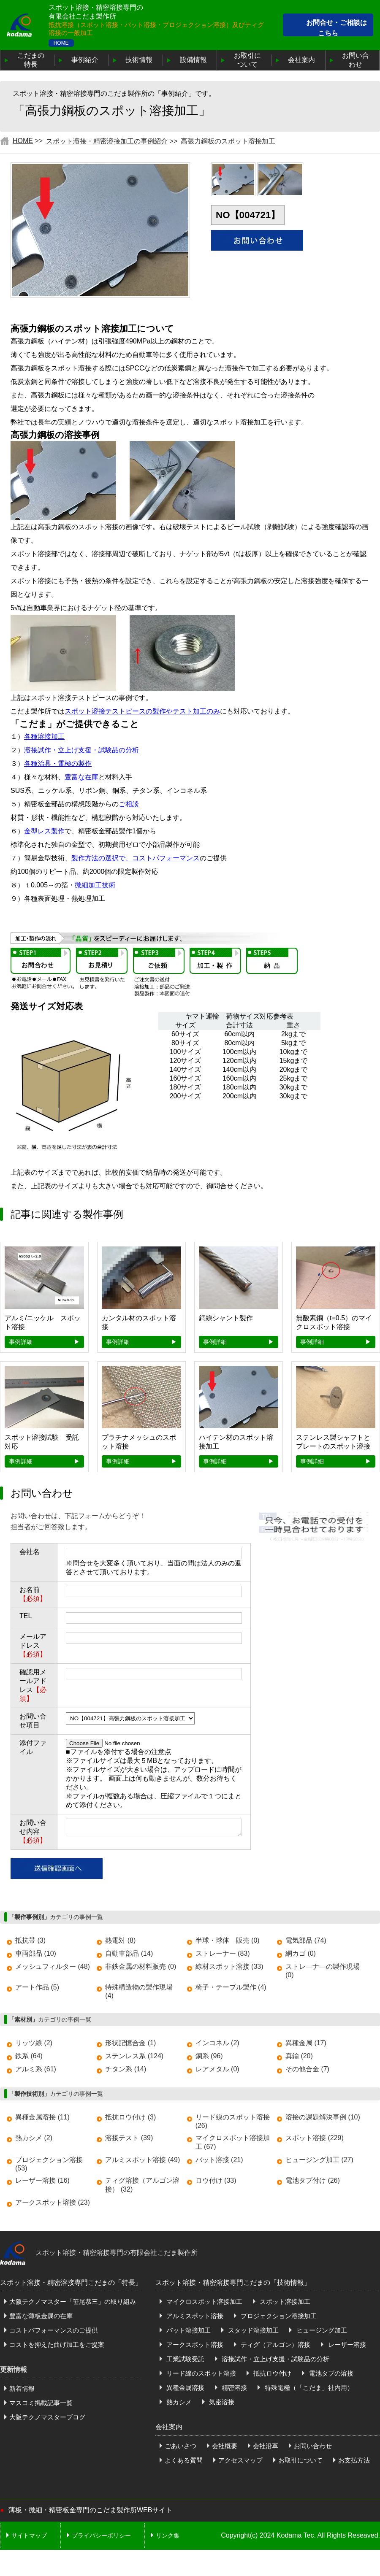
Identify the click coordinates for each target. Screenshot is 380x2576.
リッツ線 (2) (33, 2042)
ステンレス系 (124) (134, 2056)
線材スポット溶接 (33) (229, 1966)
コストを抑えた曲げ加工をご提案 (56, 2344)
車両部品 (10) (35, 1953)
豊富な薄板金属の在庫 (41, 2315)
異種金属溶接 (184, 2387)
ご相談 (129, 804)
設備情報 (193, 59)
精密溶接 (233, 2387)
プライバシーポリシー (101, 2535)
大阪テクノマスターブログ (47, 2417)
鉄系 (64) (29, 2056)
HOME (61, 43)
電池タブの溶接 (330, 2373)
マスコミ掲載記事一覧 (41, 2402)
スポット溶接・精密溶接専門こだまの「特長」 (71, 2282)
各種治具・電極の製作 (58, 763)
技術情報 (138, 59)
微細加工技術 (95, 885)
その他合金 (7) (307, 2069)
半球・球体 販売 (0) (227, 1940)
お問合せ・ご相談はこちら (336, 28)
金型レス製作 (44, 831)
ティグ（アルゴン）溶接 (274, 2344)
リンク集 (167, 2535)
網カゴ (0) (300, 1953)
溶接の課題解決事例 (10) (322, 2117)
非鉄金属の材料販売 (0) (140, 1966)
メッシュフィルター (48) (52, 1966)
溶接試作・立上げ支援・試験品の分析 (81, 750)
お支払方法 (354, 2460)
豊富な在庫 (81, 777)
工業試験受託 (184, 2358)
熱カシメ (178, 2402)
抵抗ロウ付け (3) (130, 2117)
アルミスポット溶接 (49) (142, 2159)
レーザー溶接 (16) (42, 2180)
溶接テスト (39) (129, 2137)
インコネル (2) (217, 2042)
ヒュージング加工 (320, 2330)
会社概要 (224, 2445)
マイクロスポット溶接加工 (203, 2301)
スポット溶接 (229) (314, 2137)
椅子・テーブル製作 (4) (230, 1987)
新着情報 (22, 2388)
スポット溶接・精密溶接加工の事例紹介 (107, 141)
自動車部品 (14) (129, 1953)
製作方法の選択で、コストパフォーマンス (135, 858)
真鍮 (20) (299, 2056)
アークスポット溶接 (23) (52, 2202)
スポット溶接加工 (284, 2301)
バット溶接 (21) (219, 2159)
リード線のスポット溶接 (200, 2373)
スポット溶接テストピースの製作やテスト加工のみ (142, 711)
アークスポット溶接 (194, 2344)
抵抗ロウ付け (271, 2373)
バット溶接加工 (188, 2330)
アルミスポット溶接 (194, 2315)
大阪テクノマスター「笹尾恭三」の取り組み (72, 2301)
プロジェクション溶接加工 (278, 2315)
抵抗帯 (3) (30, 1940)
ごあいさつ (180, 2445)
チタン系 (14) (125, 2069)
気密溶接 (220, 2402)
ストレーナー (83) (222, 1953)
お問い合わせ (355, 60)
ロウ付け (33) (215, 2180)
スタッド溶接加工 (252, 2330)
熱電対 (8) (120, 1940)
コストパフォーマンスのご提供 (53, 2330)
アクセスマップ (240, 2460)
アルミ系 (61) (35, 2069)
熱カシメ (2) (33, 2137)
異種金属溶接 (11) (42, 2117)
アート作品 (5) (37, 1987)
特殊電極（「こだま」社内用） (308, 2387)
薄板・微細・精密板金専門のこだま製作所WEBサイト (90, 2510)
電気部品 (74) (305, 1940)
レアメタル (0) (217, 2069)
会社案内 (301, 59)
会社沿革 (265, 2445)
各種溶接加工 (44, 736)
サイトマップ (29, 2535)
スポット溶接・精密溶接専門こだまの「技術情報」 (233, 2282)
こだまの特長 (30, 60)
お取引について (247, 60)
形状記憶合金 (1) (130, 2042)
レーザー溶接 (346, 2344)
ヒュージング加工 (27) (319, 2159)
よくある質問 (184, 2460)
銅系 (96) (209, 2056)
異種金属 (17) (305, 2042)
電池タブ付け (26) (312, 2180)
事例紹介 (84, 59)
